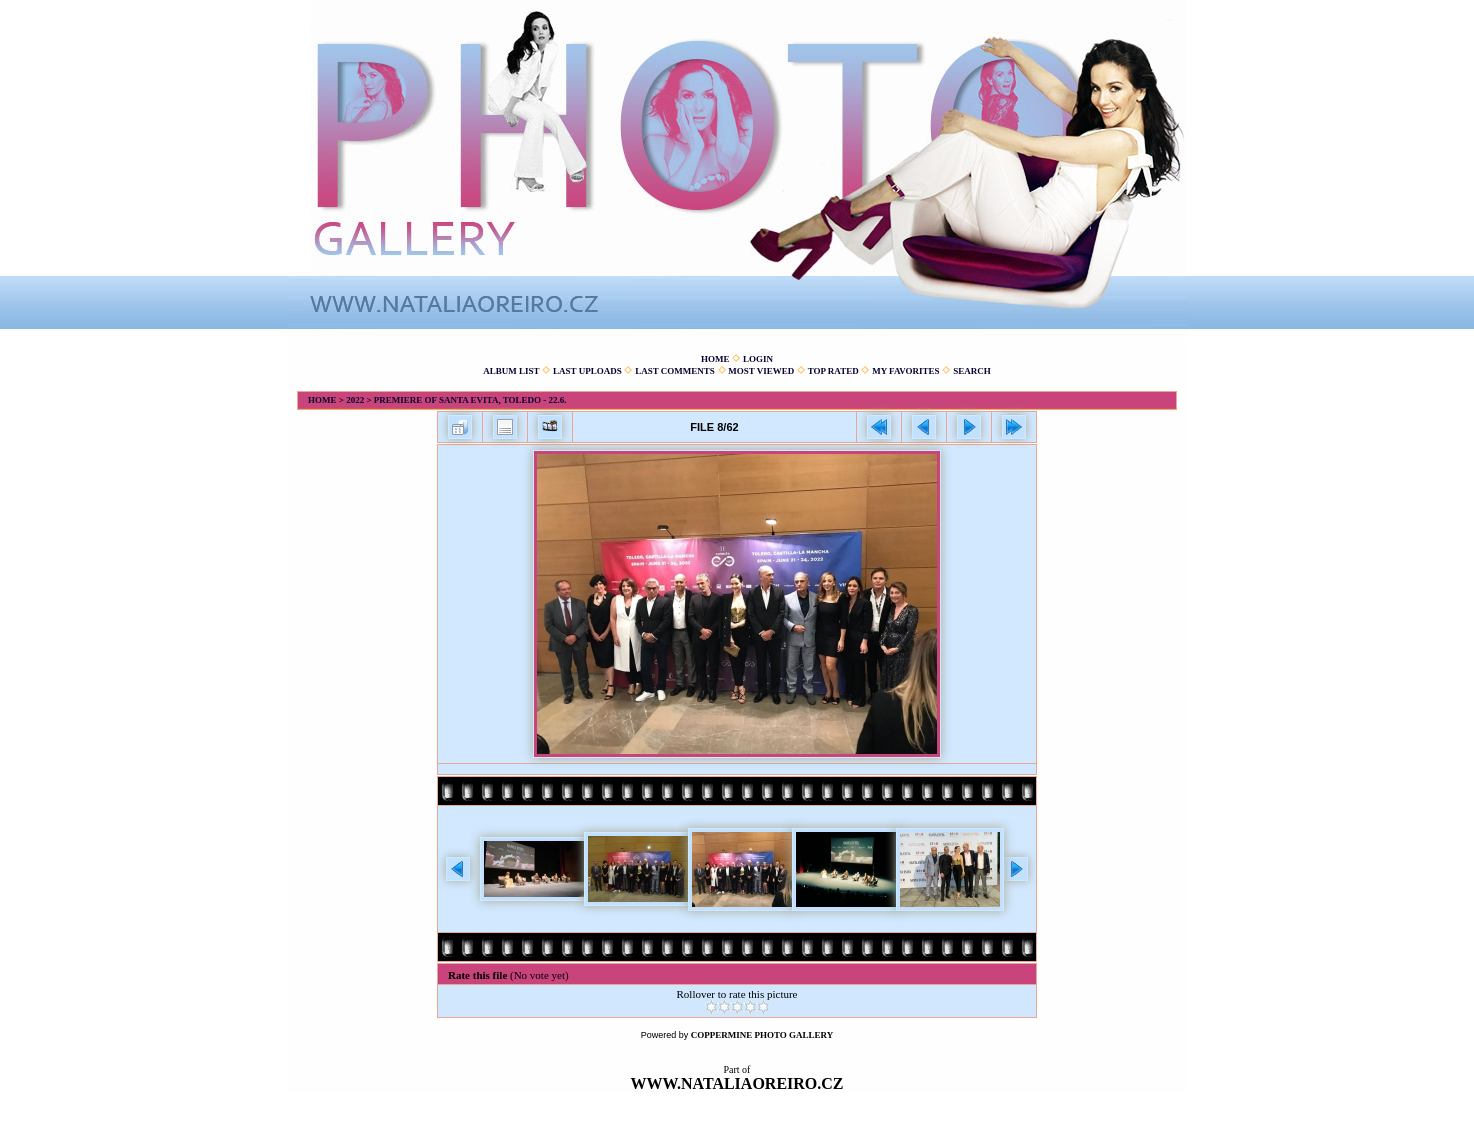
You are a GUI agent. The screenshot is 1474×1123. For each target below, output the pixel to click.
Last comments (675, 371)
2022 (355, 400)
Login (758, 359)
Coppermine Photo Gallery (762, 1035)
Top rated (833, 371)
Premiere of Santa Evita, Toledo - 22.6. (470, 400)
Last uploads (587, 371)
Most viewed (761, 371)
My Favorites (905, 371)
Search (972, 371)
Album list (511, 371)
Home (715, 359)
